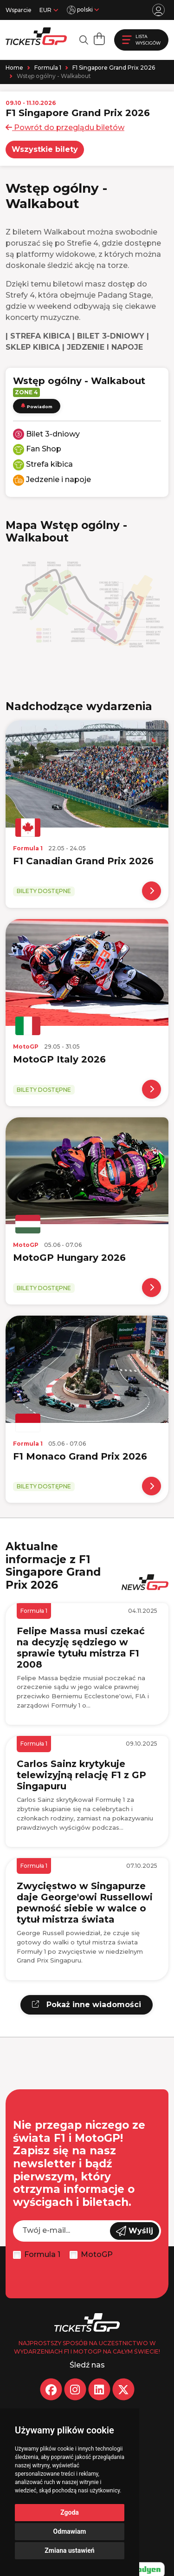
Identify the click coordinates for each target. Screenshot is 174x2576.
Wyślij (134, 2231)
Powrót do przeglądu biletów (65, 127)
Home (14, 67)
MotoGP (97, 2254)
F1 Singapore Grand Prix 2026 (113, 67)
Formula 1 (47, 67)
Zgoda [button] (69, 2512)
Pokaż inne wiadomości (86, 2004)
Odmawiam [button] (69, 2531)
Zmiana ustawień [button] (69, 2550)
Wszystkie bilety (45, 149)
